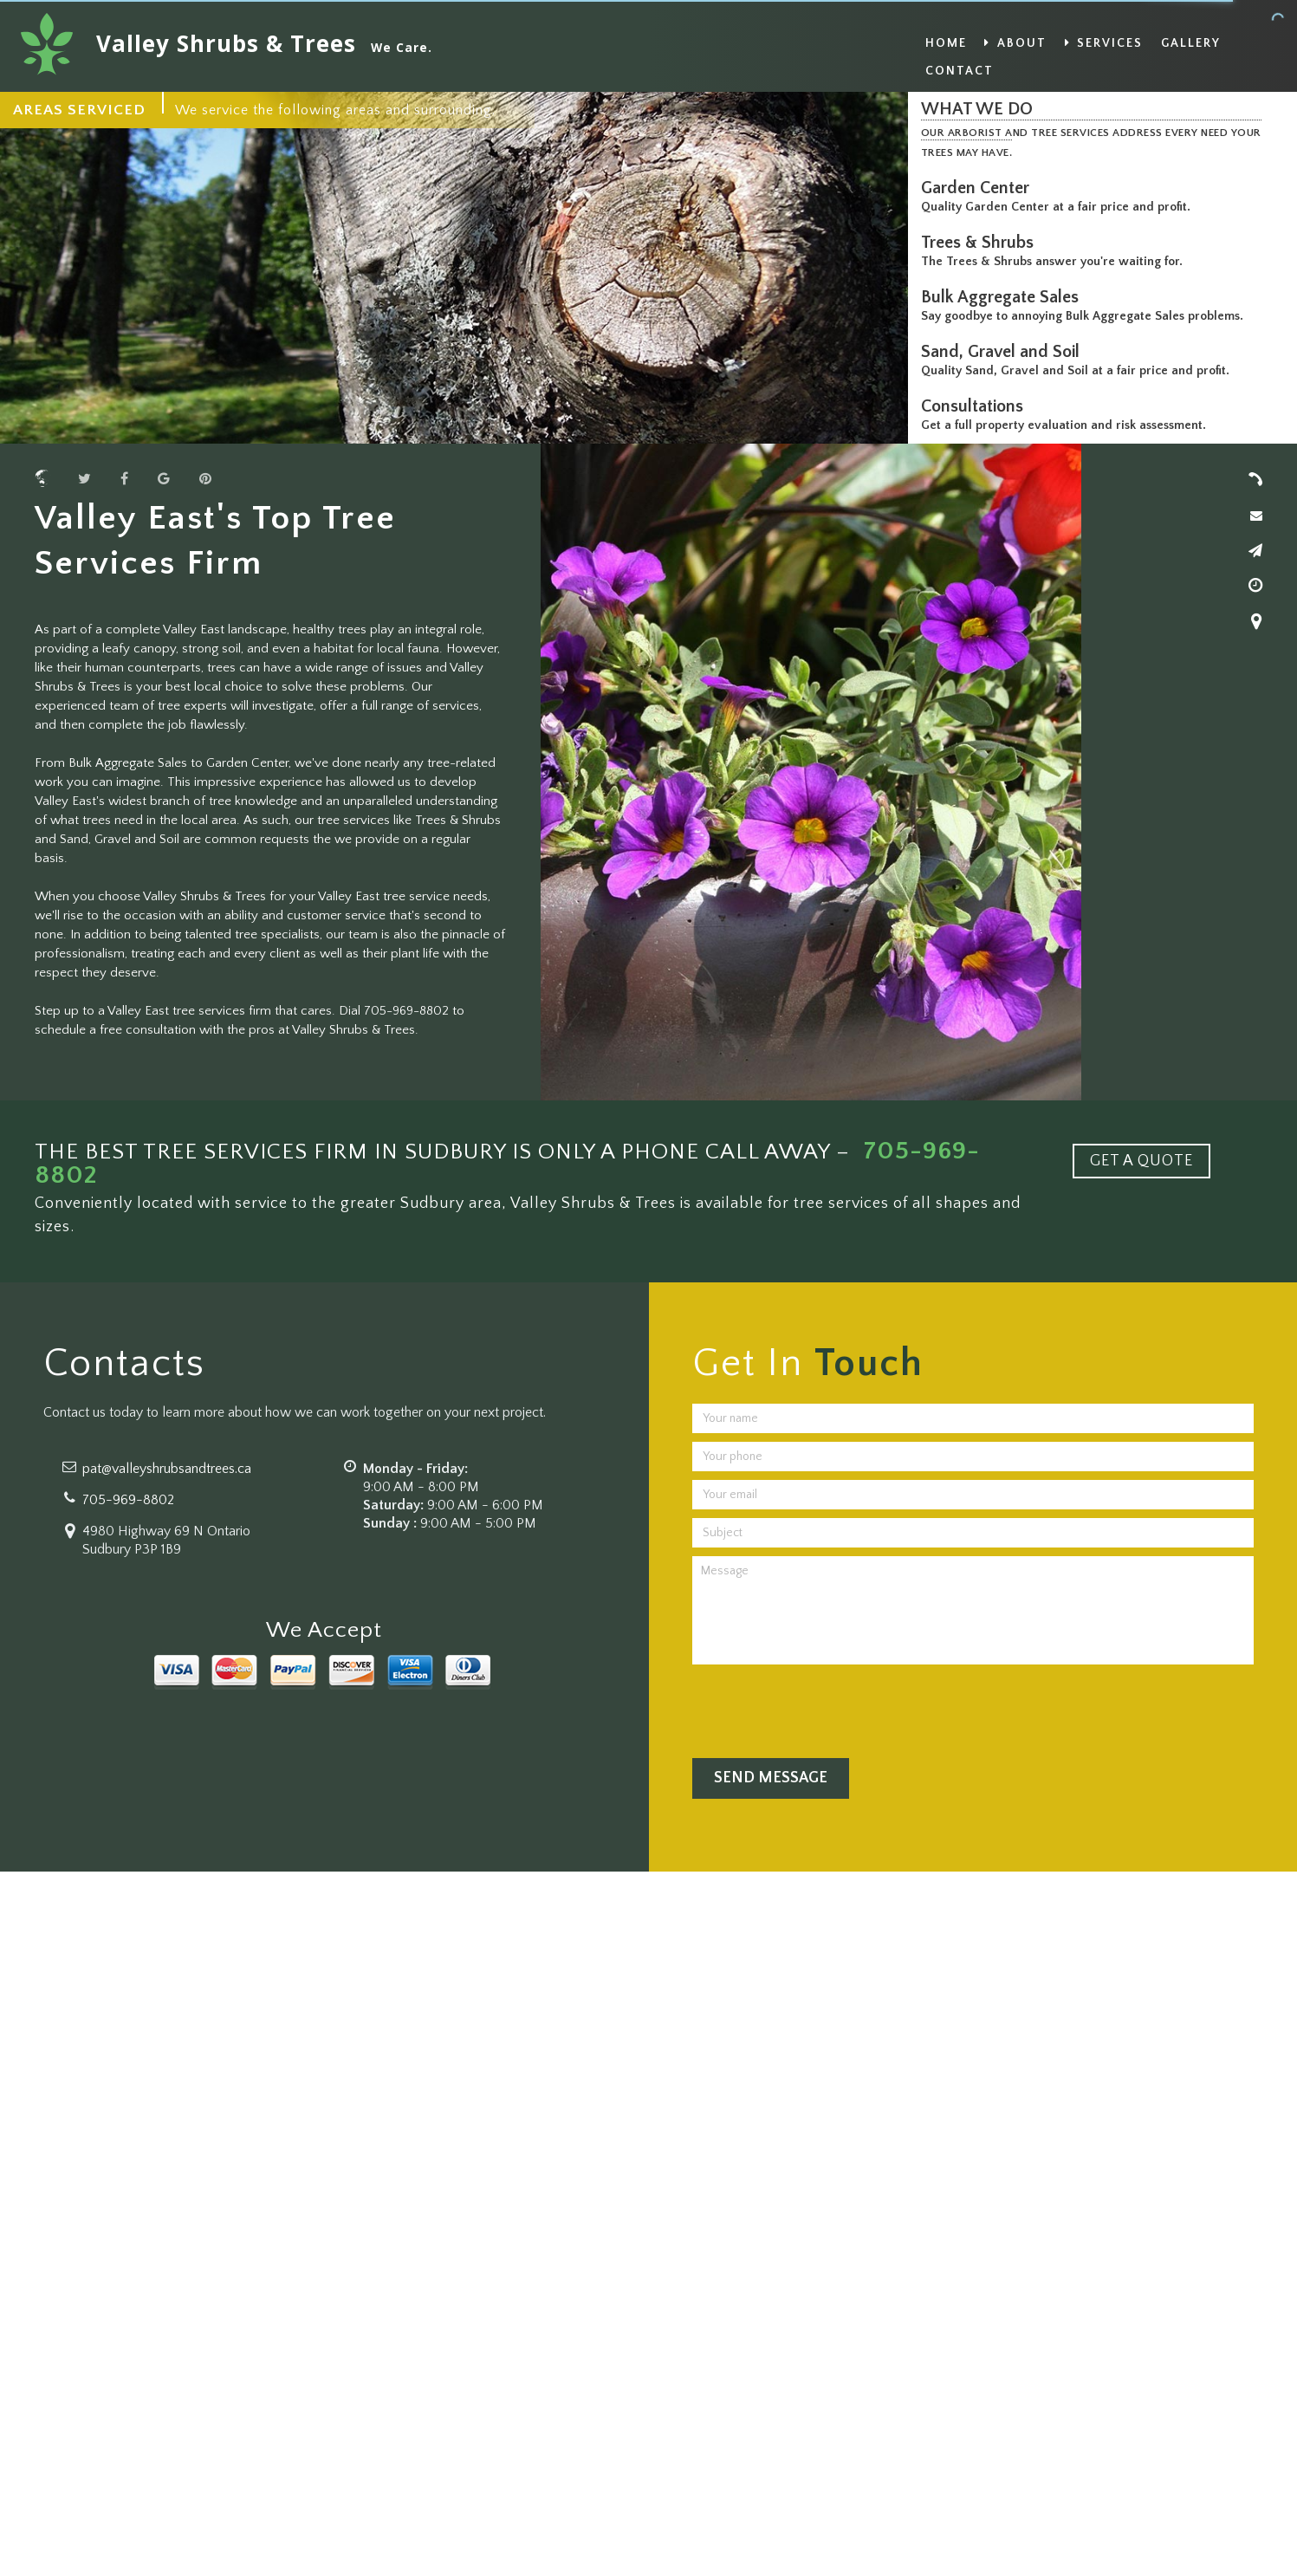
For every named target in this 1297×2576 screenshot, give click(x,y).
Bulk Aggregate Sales (1004, 297)
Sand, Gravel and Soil (1004, 351)
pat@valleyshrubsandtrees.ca (166, 1468)
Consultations (976, 406)
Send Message (770, 1778)
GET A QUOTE (1141, 1161)
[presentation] (824, 1707)
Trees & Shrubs (981, 242)
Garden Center (979, 188)
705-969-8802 (128, 1500)
